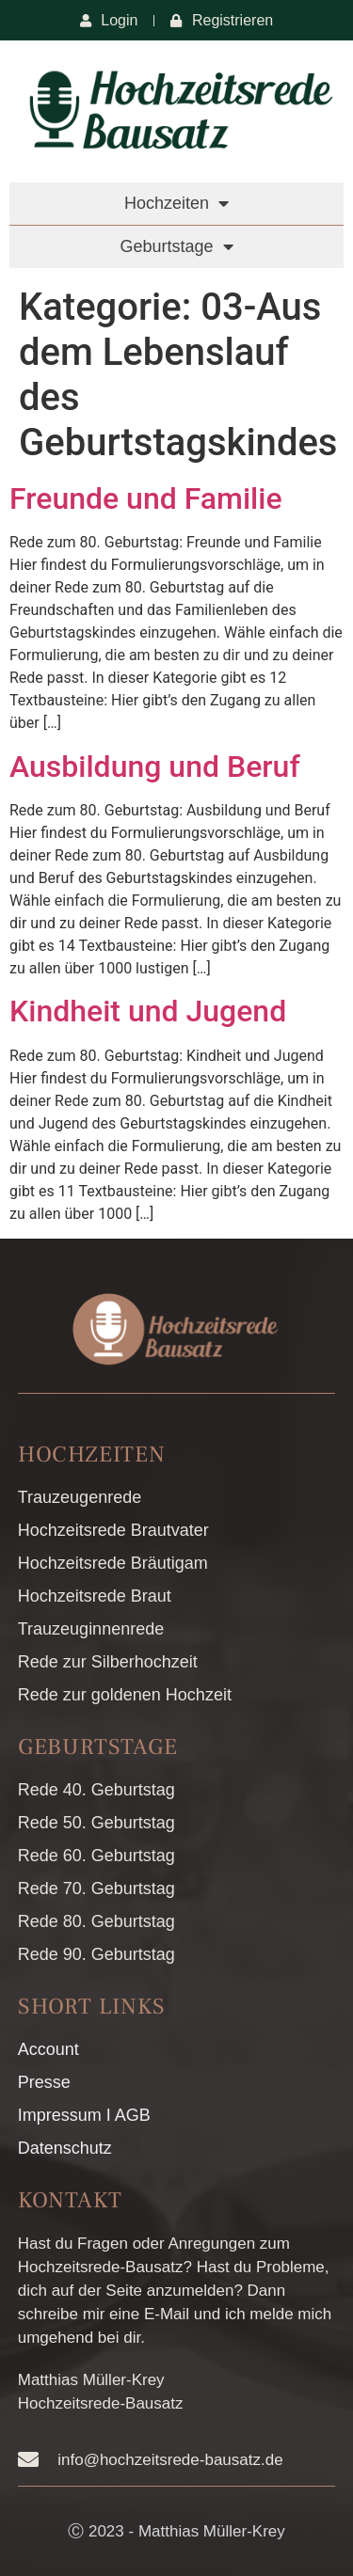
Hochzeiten (176, 203)
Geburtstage (176, 246)
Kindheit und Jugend (147, 1011)
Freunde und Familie (145, 498)
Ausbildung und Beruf (154, 766)
